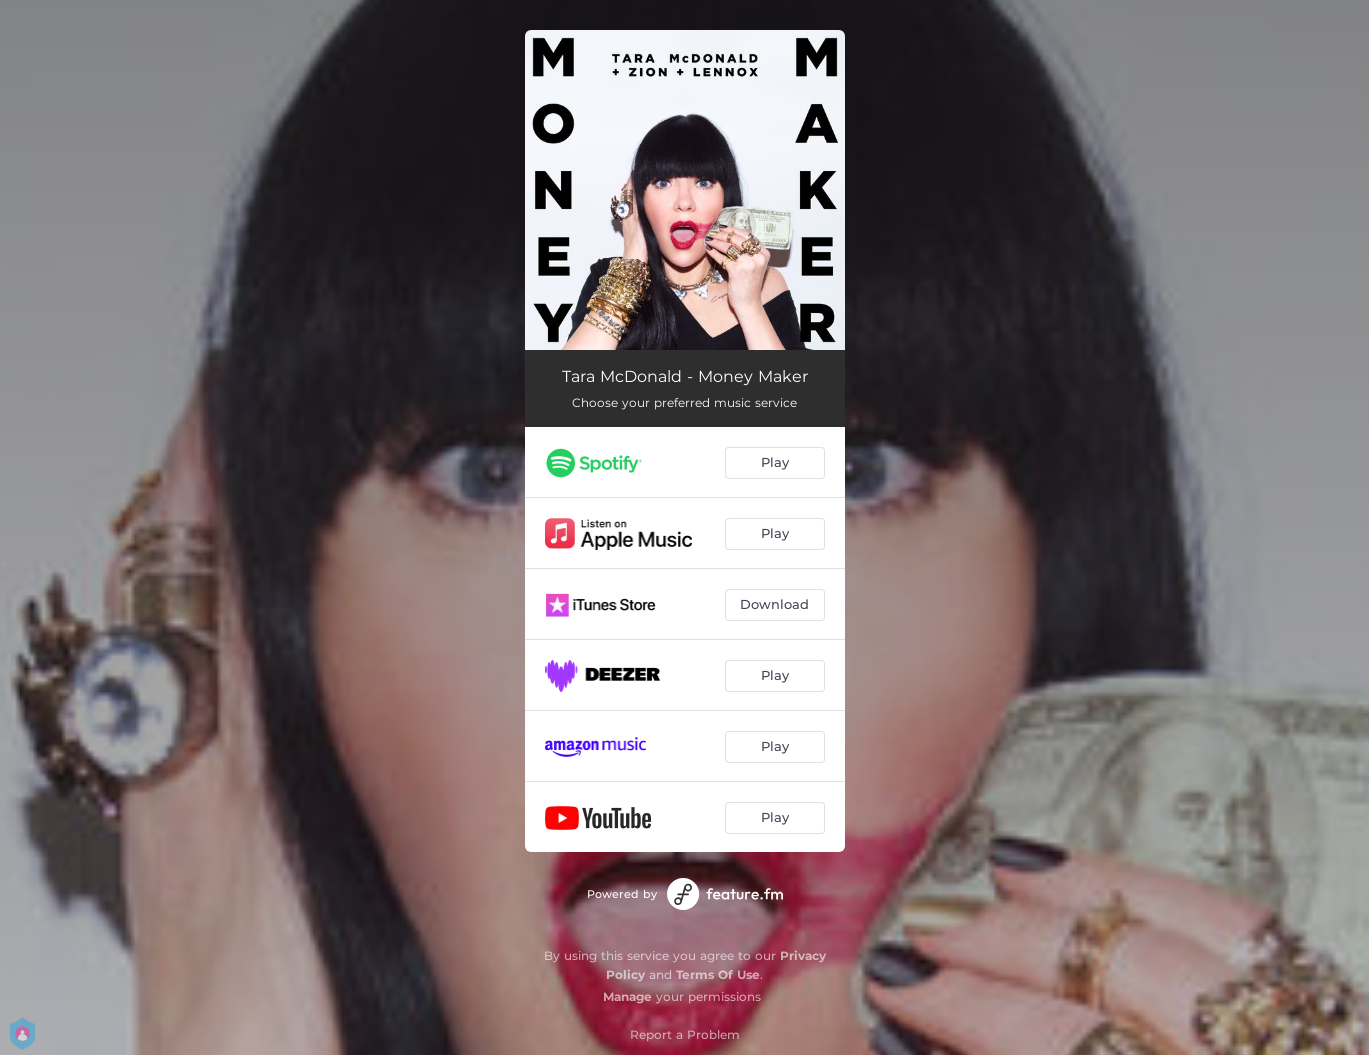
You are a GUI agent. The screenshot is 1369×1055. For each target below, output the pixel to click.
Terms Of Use (718, 974)
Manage (627, 996)
